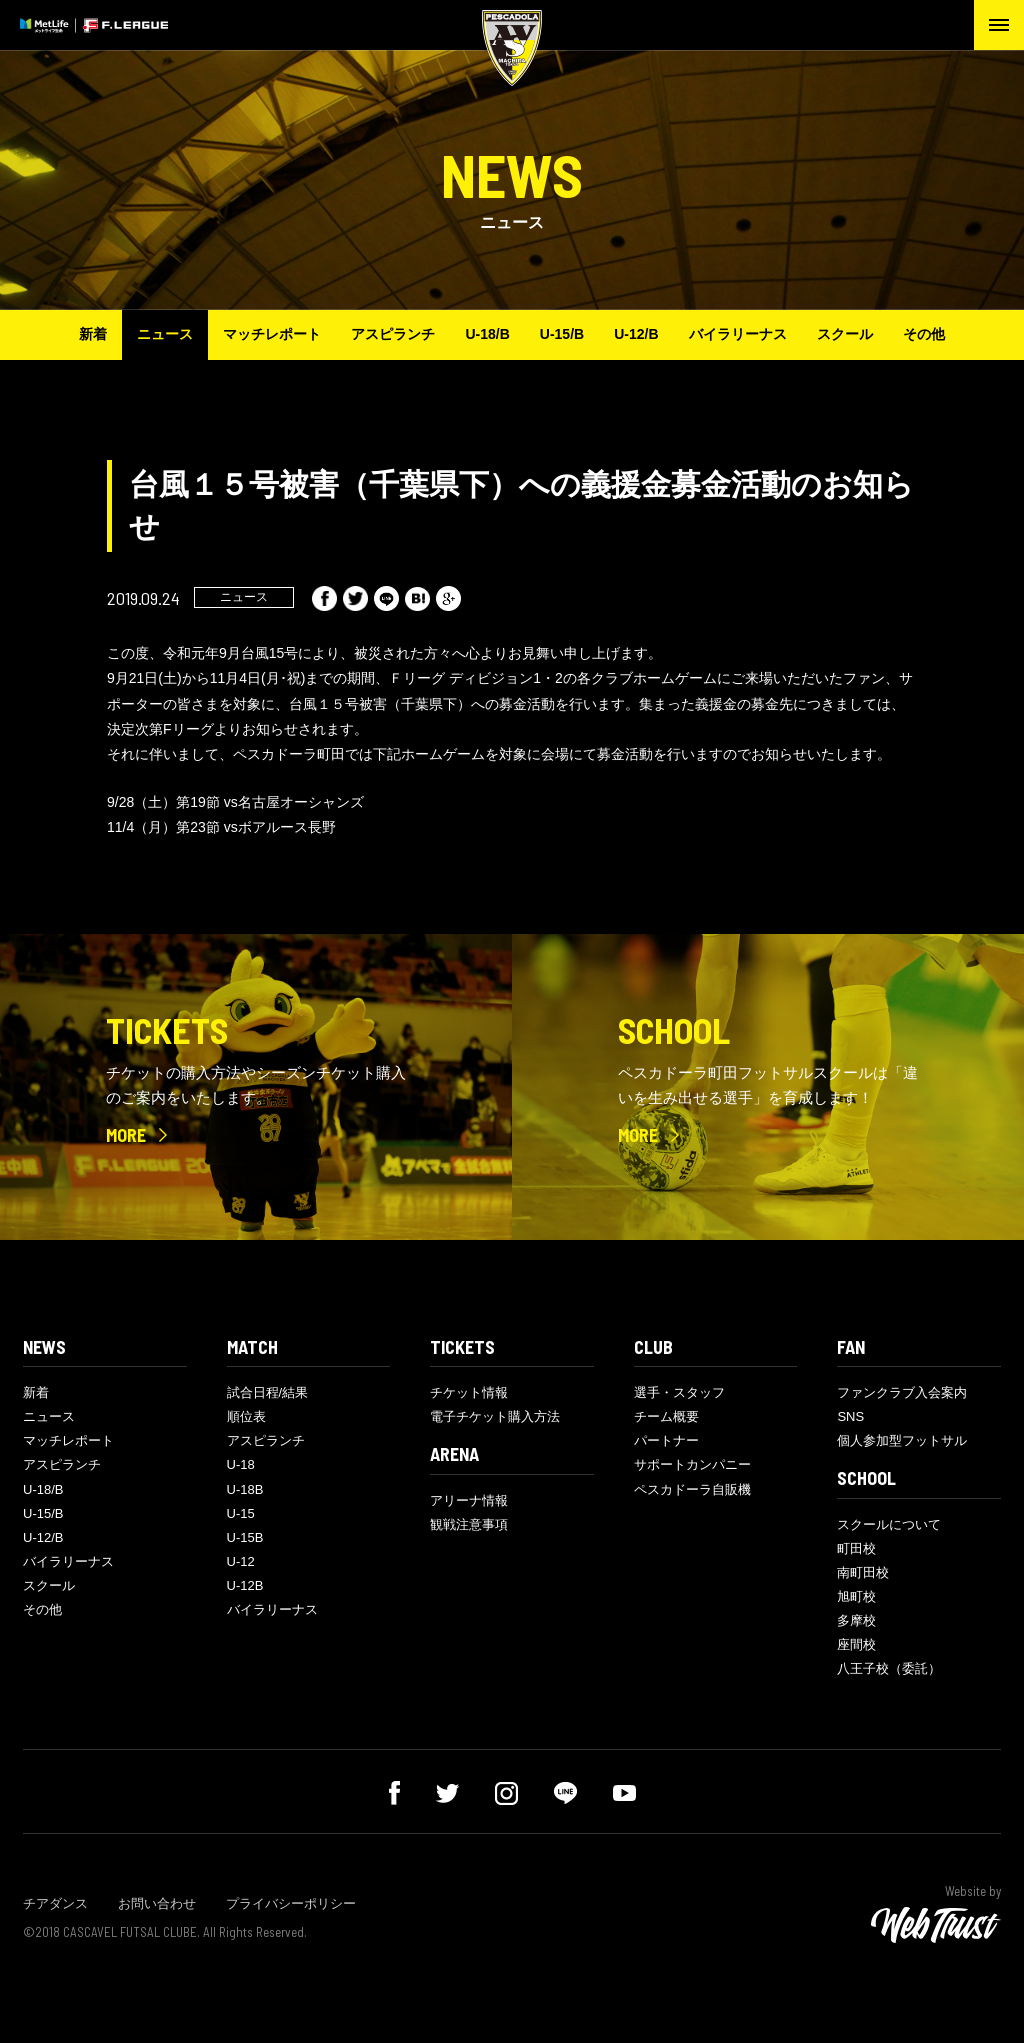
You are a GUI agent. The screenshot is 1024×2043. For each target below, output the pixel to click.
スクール (845, 334)
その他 (924, 334)
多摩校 (856, 1620)
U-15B (245, 1537)
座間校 (856, 1644)
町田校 (856, 1548)
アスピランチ (393, 334)
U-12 (241, 1561)
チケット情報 (469, 1392)
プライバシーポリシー (291, 1903)
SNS (850, 1416)
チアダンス (55, 1903)
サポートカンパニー (692, 1464)
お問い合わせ (157, 1903)
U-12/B (636, 334)
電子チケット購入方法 (495, 1416)
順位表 (246, 1416)
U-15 (241, 1513)
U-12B (245, 1585)
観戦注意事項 (469, 1524)
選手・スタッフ (679, 1392)
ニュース (165, 334)
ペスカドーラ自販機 (692, 1489)
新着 (93, 334)
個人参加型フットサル (902, 1440)
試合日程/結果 (268, 1392)
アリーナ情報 (469, 1500)
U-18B (245, 1489)
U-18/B (487, 334)
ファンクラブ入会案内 (902, 1392)
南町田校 (863, 1572)
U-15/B (562, 334)
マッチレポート (272, 334)
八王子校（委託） (889, 1668)
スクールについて (889, 1524)
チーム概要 (666, 1416)
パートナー (666, 1440)
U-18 (241, 1464)
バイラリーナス (738, 334)
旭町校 (856, 1596)
